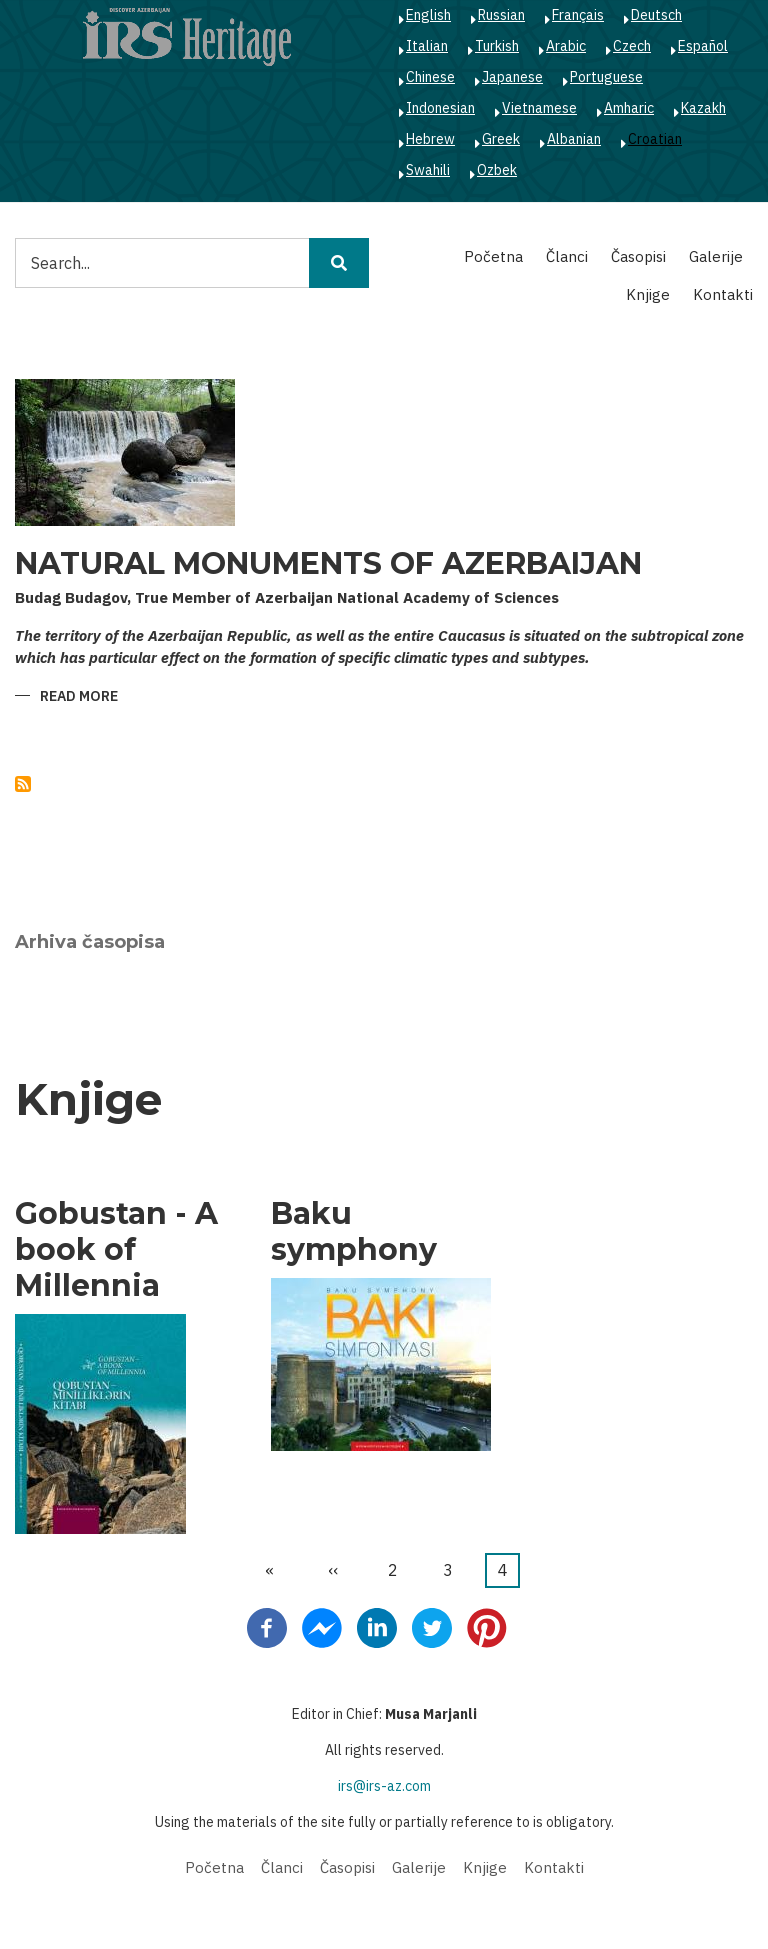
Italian (427, 46)
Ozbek (497, 170)
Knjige (648, 294)
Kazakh (703, 108)
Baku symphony (354, 1232)
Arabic (566, 46)
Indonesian (440, 108)
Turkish (497, 46)
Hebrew (430, 139)
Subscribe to (23, 784)
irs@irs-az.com (384, 1786)
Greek (501, 139)
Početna (493, 256)
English (428, 15)
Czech (632, 46)
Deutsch (656, 15)
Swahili (428, 170)
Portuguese (606, 77)
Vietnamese (539, 108)
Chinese (430, 77)
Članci (567, 256)
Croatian (655, 139)
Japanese (512, 77)
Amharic (629, 108)
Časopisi (638, 256)
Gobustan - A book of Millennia (116, 1250)
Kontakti (723, 294)
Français (578, 15)
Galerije (716, 256)
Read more (79, 697)
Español (703, 46)
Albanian (574, 139)
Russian (501, 15)
